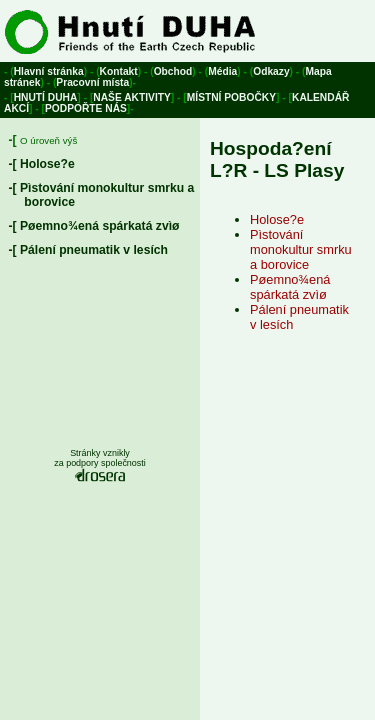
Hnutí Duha (46, 97)
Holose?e (47, 164)
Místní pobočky (231, 97)
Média (222, 71)
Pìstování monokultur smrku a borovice (301, 249)
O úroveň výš (48, 140)
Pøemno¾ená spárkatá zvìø (99, 226)
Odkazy (271, 71)
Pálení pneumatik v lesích (94, 250)
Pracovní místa (92, 82)
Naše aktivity (132, 97)
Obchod (173, 71)
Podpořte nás (86, 108)
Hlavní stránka (49, 71)
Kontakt (119, 71)
